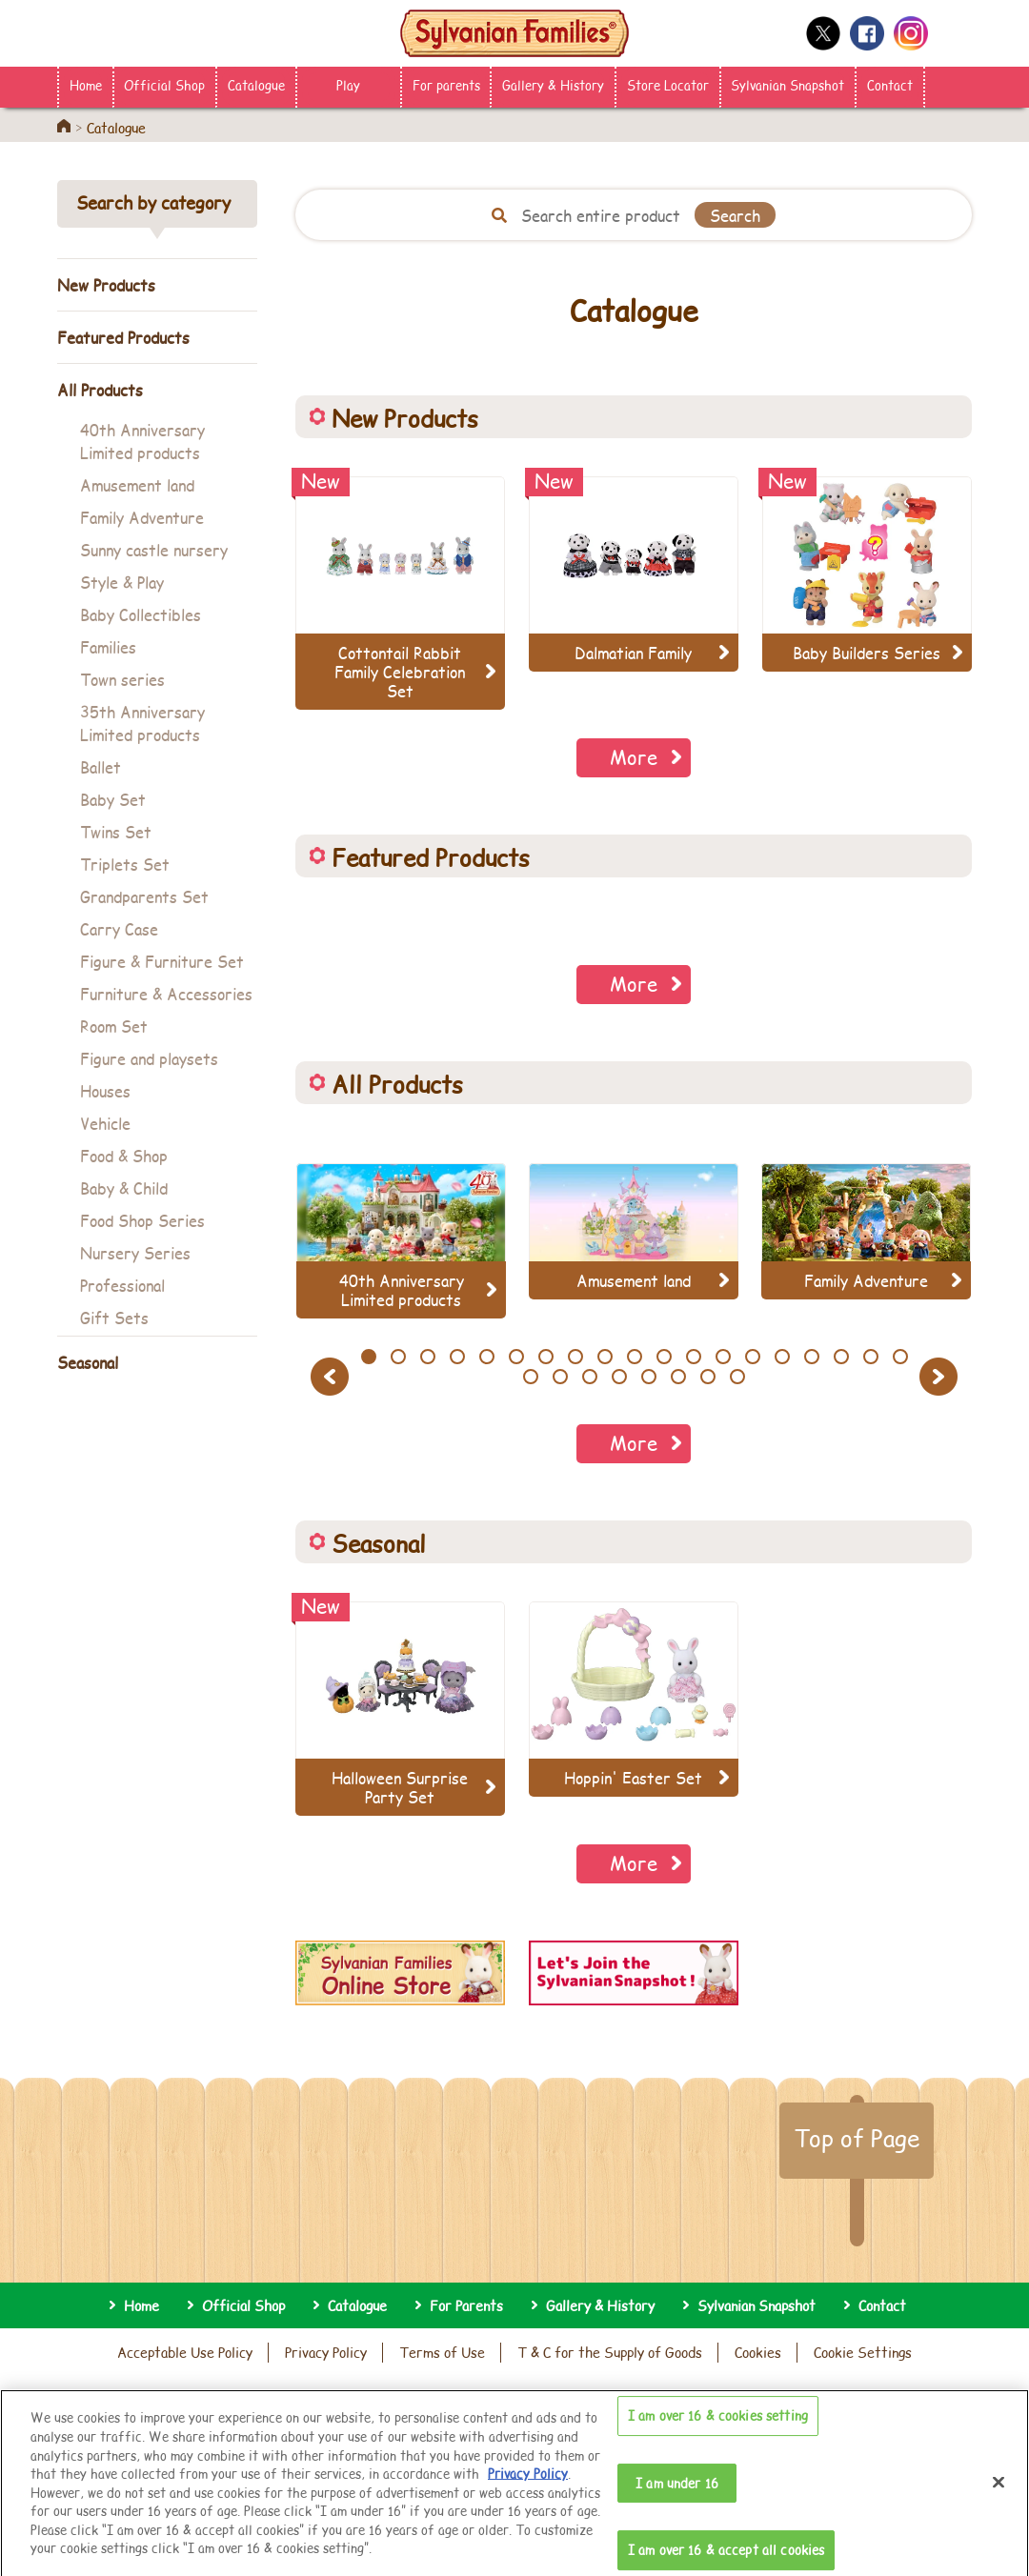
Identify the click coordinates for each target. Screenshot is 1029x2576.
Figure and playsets (149, 1058)
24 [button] (649, 1376)
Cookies (758, 2352)
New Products (106, 284)
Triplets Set (125, 864)
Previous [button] (332, 1376)
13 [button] (722, 1356)
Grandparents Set (144, 896)
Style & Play (122, 582)
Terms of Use (442, 2352)
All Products (100, 389)
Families (108, 646)
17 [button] (840, 1356)
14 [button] (752, 1356)
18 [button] (870, 1356)
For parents (446, 84)
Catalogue (256, 84)
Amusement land (137, 484)
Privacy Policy (326, 2352)
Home (86, 84)
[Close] (998, 2496)
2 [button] (398, 1356)
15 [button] (781, 1356)
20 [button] (531, 1376)
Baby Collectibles (140, 614)
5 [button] (487, 1356)
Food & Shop (124, 1155)
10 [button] (634, 1356)
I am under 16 (677, 2496)
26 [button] (708, 1376)
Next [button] (941, 1376)
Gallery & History (553, 84)
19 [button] (900, 1356)
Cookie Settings (863, 2352)
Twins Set (115, 831)
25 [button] (678, 1376)
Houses (105, 1090)
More (633, 757)
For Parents (466, 2305)
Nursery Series (135, 1252)
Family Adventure (142, 517)
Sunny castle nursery (154, 549)
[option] (401, 1240)
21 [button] (560, 1376)
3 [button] (428, 1356)
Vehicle (105, 1123)
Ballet (100, 766)
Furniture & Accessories (166, 993)
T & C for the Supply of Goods (609, 2352)
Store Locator (668, 84)
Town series (122, 679)
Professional (122, 1285)
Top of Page (856, 2138)
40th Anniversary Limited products (142, 440)
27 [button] (737, 1376)
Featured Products (123, 337)
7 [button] (546, 1356)
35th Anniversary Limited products (142, 722)
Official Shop (164, 84)
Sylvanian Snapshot (787, 84)
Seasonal (87, 1362)
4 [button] (457, 1356)
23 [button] (619, 1376)
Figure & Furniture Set (162, 961)
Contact (890, 84)
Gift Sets (114, 1317)
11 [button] (664, 1356)
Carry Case (119, 928)
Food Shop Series (142, 1220)
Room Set (114, 1025)
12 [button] (693, 1356)
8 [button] (575, 1356)
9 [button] (605, 1356)
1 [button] (368, 1356)
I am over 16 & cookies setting (718, 2429)
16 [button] (811, 1356)
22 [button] (590, 1376)
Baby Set (113, 799)
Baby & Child (124, 1187)
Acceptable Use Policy (184, 2352)
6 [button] (516, 1356)
